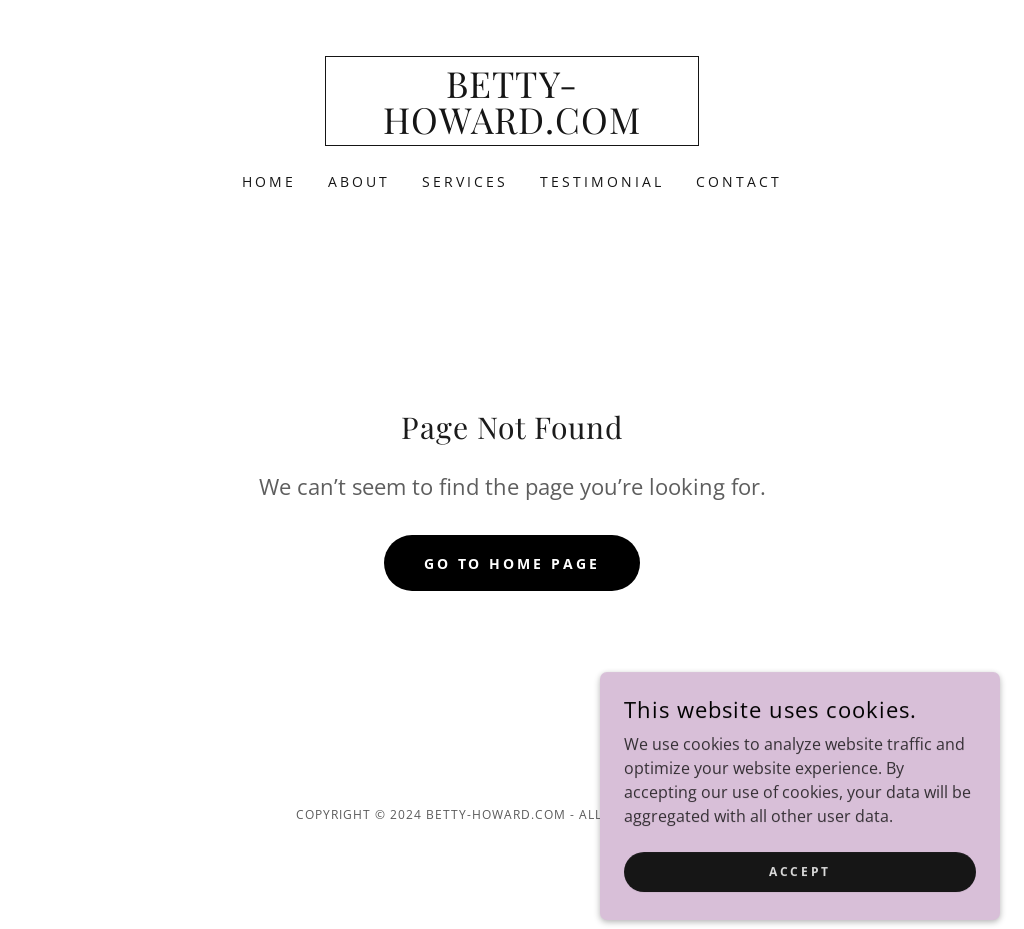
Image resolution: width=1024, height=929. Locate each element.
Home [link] (269, 181)
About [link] (359, 181)
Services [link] (465, 181)
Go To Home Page (512, 563)
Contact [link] (739, 181)
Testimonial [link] (602, 181)
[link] (512, 128)
